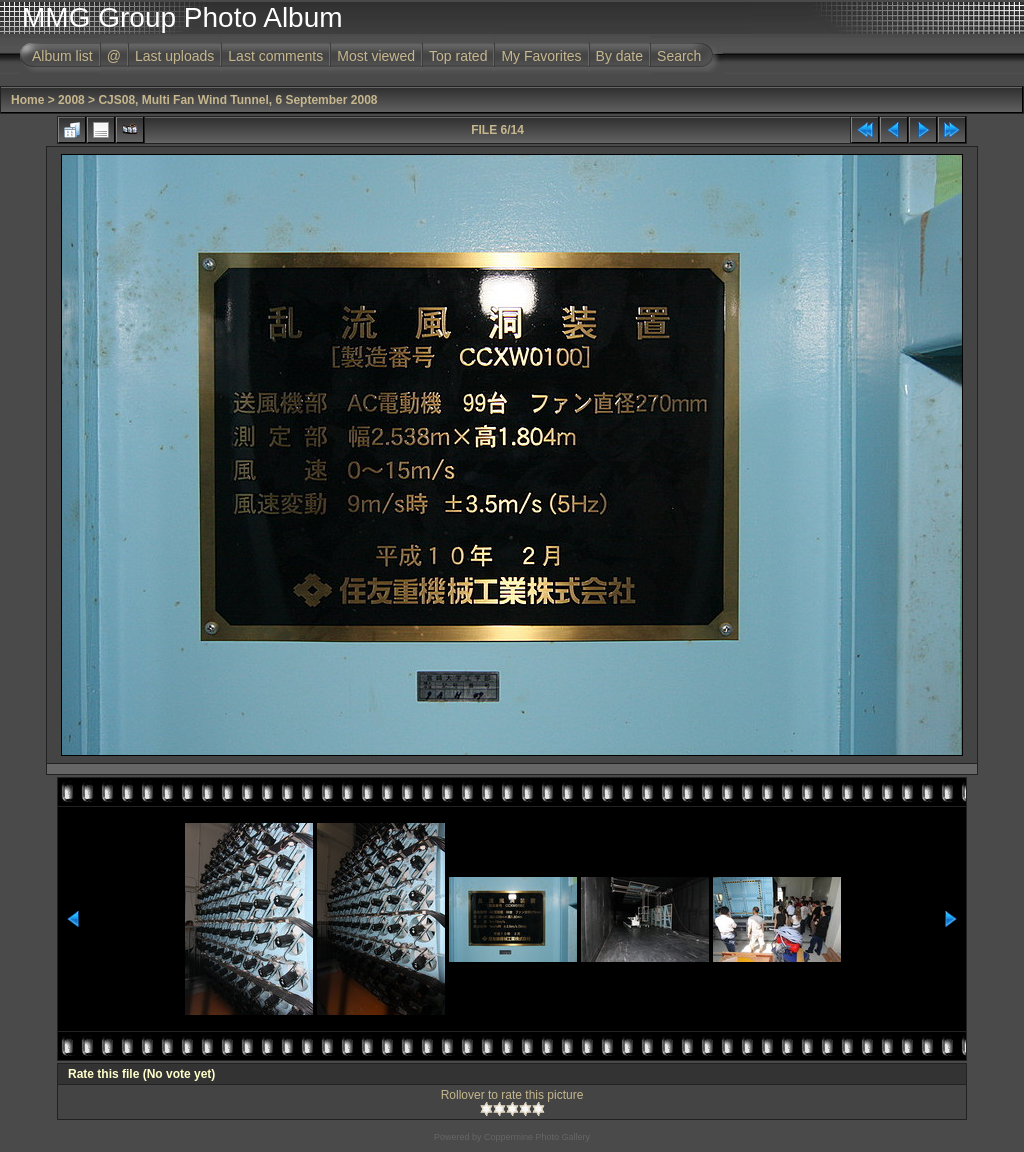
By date (619, 56)
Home (27, 100)
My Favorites (541, 56)
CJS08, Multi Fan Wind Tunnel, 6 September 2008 (237, 100)
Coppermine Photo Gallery (537, 1137)
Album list (62, 56)
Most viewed (376, 56)
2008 (71, 100)
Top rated (458, 56)
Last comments (275, 56)
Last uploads (174, 56)
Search (679, 56)
